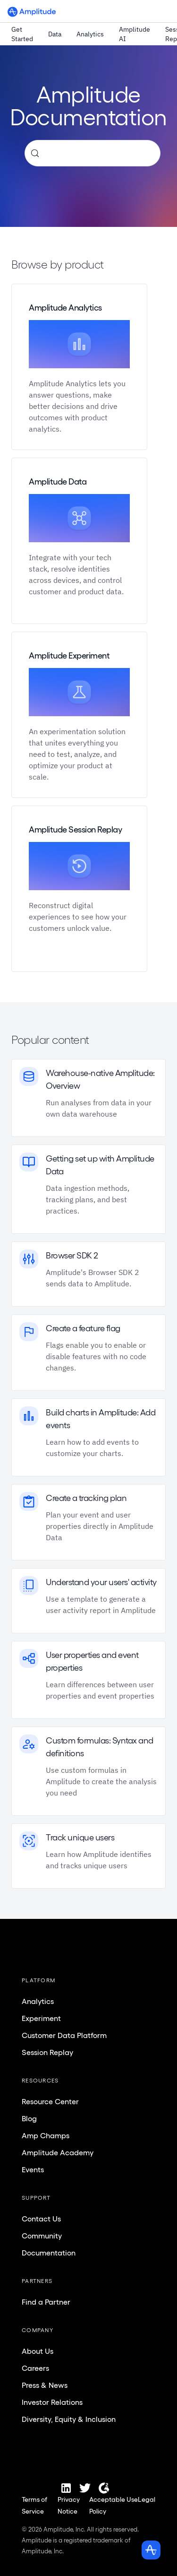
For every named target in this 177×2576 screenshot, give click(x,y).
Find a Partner (46, 2302)
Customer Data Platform (64, 2035)
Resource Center (50, 2101)
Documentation (49, 2252)
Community (42, 2235)
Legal (146, 2499)
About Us (37, 2351)
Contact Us (41, 2218)
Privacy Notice (69, 2505)
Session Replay (47, 2052)
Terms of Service (34, 2505)
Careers (35, 2368)
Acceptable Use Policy (113, 2505)
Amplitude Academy (57, 2152)
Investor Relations (52, 2402)
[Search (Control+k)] (92, 153)
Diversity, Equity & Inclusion (69, 2419)
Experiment (41, 2018)
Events (33, 2169)
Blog (29, 2118)
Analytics (90, 34)
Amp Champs (45, 2135)
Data (54, 34)
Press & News (44, 2385)
